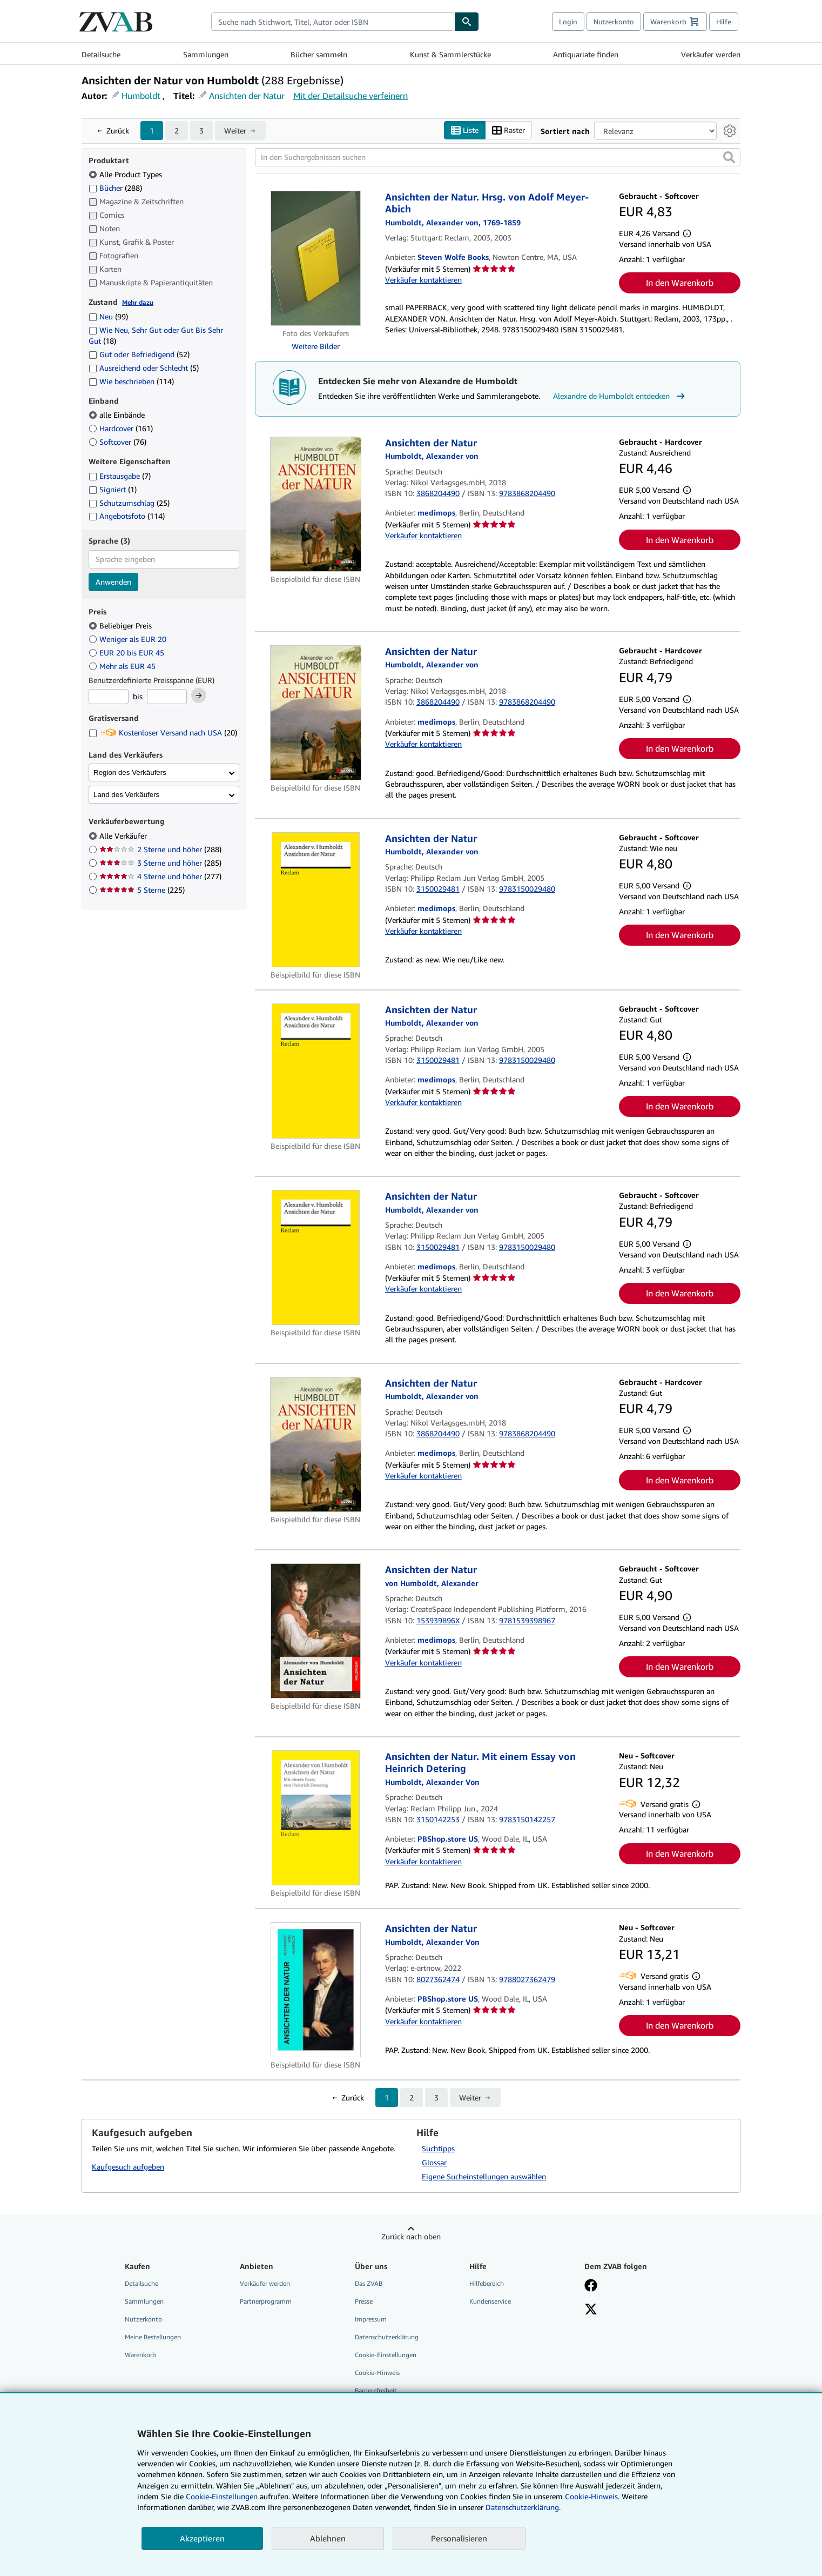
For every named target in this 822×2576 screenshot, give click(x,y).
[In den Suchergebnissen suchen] (497, 157)
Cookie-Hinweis (377, 2372)
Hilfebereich (486, 2283)
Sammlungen (205, 54)
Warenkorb (140, 2355)
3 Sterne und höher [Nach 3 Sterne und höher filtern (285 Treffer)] (160, 862)
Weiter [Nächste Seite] (235, 130)
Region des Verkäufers (129, 772)
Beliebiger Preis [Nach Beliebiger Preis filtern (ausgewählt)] (121, 625)
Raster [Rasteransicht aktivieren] (508, 130)
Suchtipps (438, 2148)
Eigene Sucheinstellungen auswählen (484, 2176)
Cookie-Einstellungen (222, 2496)
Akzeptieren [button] (202, 2538)
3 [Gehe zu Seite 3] (201, 130)
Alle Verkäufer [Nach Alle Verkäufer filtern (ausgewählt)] (124, 835)
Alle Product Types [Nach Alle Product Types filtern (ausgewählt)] (126, 174)
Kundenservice (490, 2301)
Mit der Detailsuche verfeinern (350, 95)
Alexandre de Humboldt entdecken (620, 396)
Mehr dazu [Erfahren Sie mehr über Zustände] (137, 302)
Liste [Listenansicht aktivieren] (465, 130)
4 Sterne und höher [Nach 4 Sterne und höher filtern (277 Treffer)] (160, 876)
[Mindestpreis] (109, 696)
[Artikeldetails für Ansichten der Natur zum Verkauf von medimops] (315, 504)
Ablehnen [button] (328, 2538)
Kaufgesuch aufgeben (128, 2166)
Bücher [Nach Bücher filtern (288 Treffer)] (115, 187)
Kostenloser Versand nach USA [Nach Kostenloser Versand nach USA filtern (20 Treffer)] (163, 732)
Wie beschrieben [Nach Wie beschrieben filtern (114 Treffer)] (131, 381)
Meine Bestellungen (153, 2337)
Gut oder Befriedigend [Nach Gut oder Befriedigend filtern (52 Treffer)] (139, 354)
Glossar (434, 2162)
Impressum (371, 2319)
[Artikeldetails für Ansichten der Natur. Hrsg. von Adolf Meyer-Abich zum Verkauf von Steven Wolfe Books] (315, 258)
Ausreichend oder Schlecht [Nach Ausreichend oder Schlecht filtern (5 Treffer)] (144, 367)
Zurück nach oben (411, 2236)
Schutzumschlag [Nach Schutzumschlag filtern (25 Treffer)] (129, 502)
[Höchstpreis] (167, 696)
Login (568, 21)
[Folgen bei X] (590, 2310)
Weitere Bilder (316, 346)
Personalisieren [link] (459, 2538)
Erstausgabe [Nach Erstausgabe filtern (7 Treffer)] (120, 475)
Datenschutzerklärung (387, 2337)
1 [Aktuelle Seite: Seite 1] (152, 130)
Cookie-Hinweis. (592, 2496)
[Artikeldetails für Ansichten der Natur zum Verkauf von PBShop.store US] (315, 1989)
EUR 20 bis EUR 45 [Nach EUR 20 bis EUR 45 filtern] (127, 652)
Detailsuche (101, 54)
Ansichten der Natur (247, 95)
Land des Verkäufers (126, 795)
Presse (364, 2301)
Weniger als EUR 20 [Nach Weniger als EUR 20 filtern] (129, 639)
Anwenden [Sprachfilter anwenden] (113, 581)
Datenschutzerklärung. (523, 2507)
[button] (729, 157)
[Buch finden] (467, 21)
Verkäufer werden (710, 54)
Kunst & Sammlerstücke (450, 54)
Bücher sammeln (319, 54)
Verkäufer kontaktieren (423, 279)
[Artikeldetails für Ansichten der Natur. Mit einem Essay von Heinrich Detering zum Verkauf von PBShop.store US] (315, 1817)
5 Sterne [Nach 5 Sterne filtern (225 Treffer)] (142, 889)
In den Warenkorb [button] (679, 282)
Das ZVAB (368, 2283)
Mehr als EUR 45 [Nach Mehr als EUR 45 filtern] (123, 666)
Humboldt (141, 95)
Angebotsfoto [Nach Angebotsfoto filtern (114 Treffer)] (127, 515)
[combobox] (332, 21)
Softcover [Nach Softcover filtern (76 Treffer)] (117, 441)
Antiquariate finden (585, 54)
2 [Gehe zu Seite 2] (176, 130)
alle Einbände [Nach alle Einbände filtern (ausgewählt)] (118, 414)
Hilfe (723, 21)
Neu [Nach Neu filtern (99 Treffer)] (108, 316)
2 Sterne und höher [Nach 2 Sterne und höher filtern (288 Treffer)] (160, 849)
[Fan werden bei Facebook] (590, 2286)
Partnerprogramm (266, 2301)
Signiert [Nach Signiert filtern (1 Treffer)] (113, 489)
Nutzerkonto (614, 21)
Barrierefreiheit (376, 2390)
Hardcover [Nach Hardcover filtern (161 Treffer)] (121, 428)
